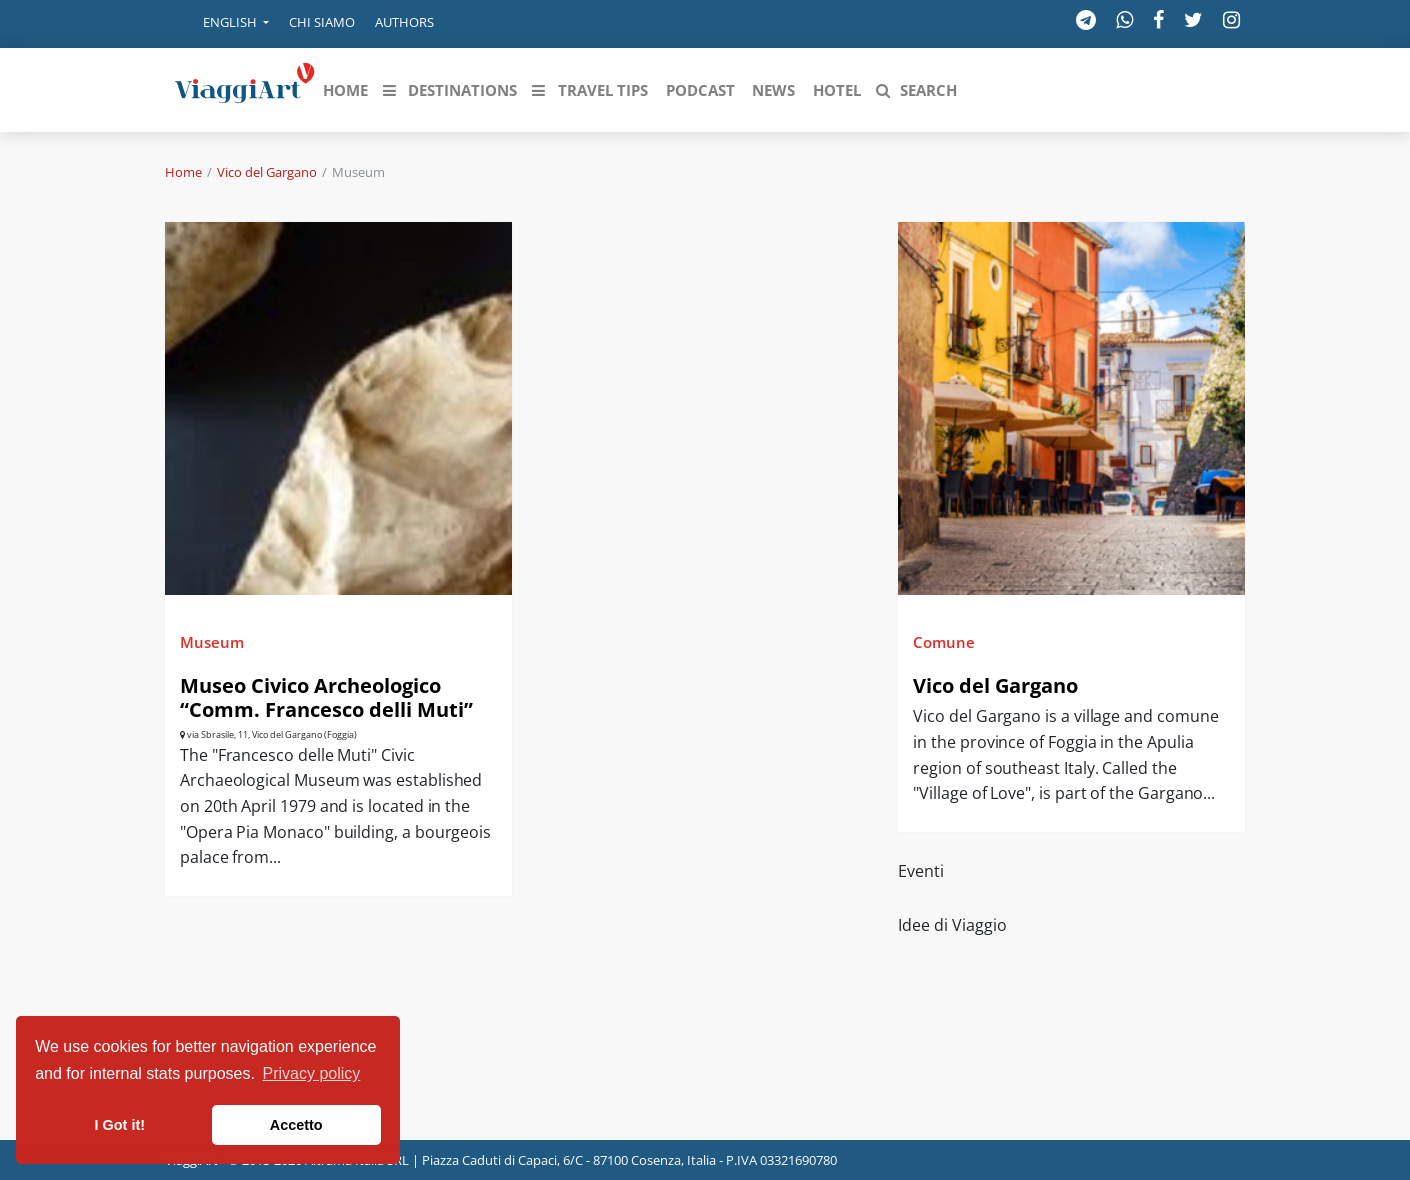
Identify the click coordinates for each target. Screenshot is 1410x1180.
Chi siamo (322, 22)
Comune (944, 642)
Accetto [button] (296, 1125)
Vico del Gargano (267, 172)
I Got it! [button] (120, 1125)
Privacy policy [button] (312, 1073)
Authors (404, 22)
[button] (222, 24)
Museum (212, 642)
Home (183, 172)
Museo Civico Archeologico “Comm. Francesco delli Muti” (326, 697)
